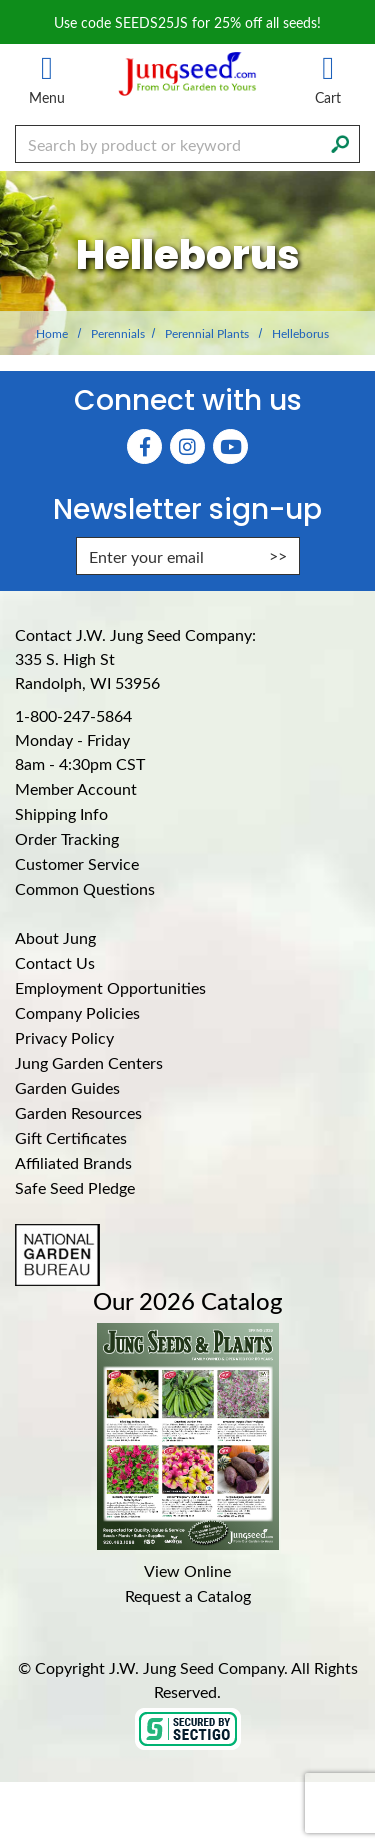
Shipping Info (61, 813)
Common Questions (85, 888)
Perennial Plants (207, 333)
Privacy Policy (64, 1037)
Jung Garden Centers (89, 1062)
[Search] (340, 142)
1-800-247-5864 (73, 715)
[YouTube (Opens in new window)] (230, 446)
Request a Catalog (188, 1595)
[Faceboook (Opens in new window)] (144, 446)
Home (52, 333)
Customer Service (77, 863)
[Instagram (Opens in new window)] (187, 446)
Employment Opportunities (110, 987)
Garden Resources (78, 1112)
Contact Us (55, 962)
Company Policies (77, 1012)
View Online (187, 1570)
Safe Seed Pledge (75, 1187)
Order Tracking (67, 838)
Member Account (76, 788)
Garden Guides (67, 1087)
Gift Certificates (71, 1137)
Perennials (118, 333)
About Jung (55, 937)
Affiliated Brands (73, 1162)
